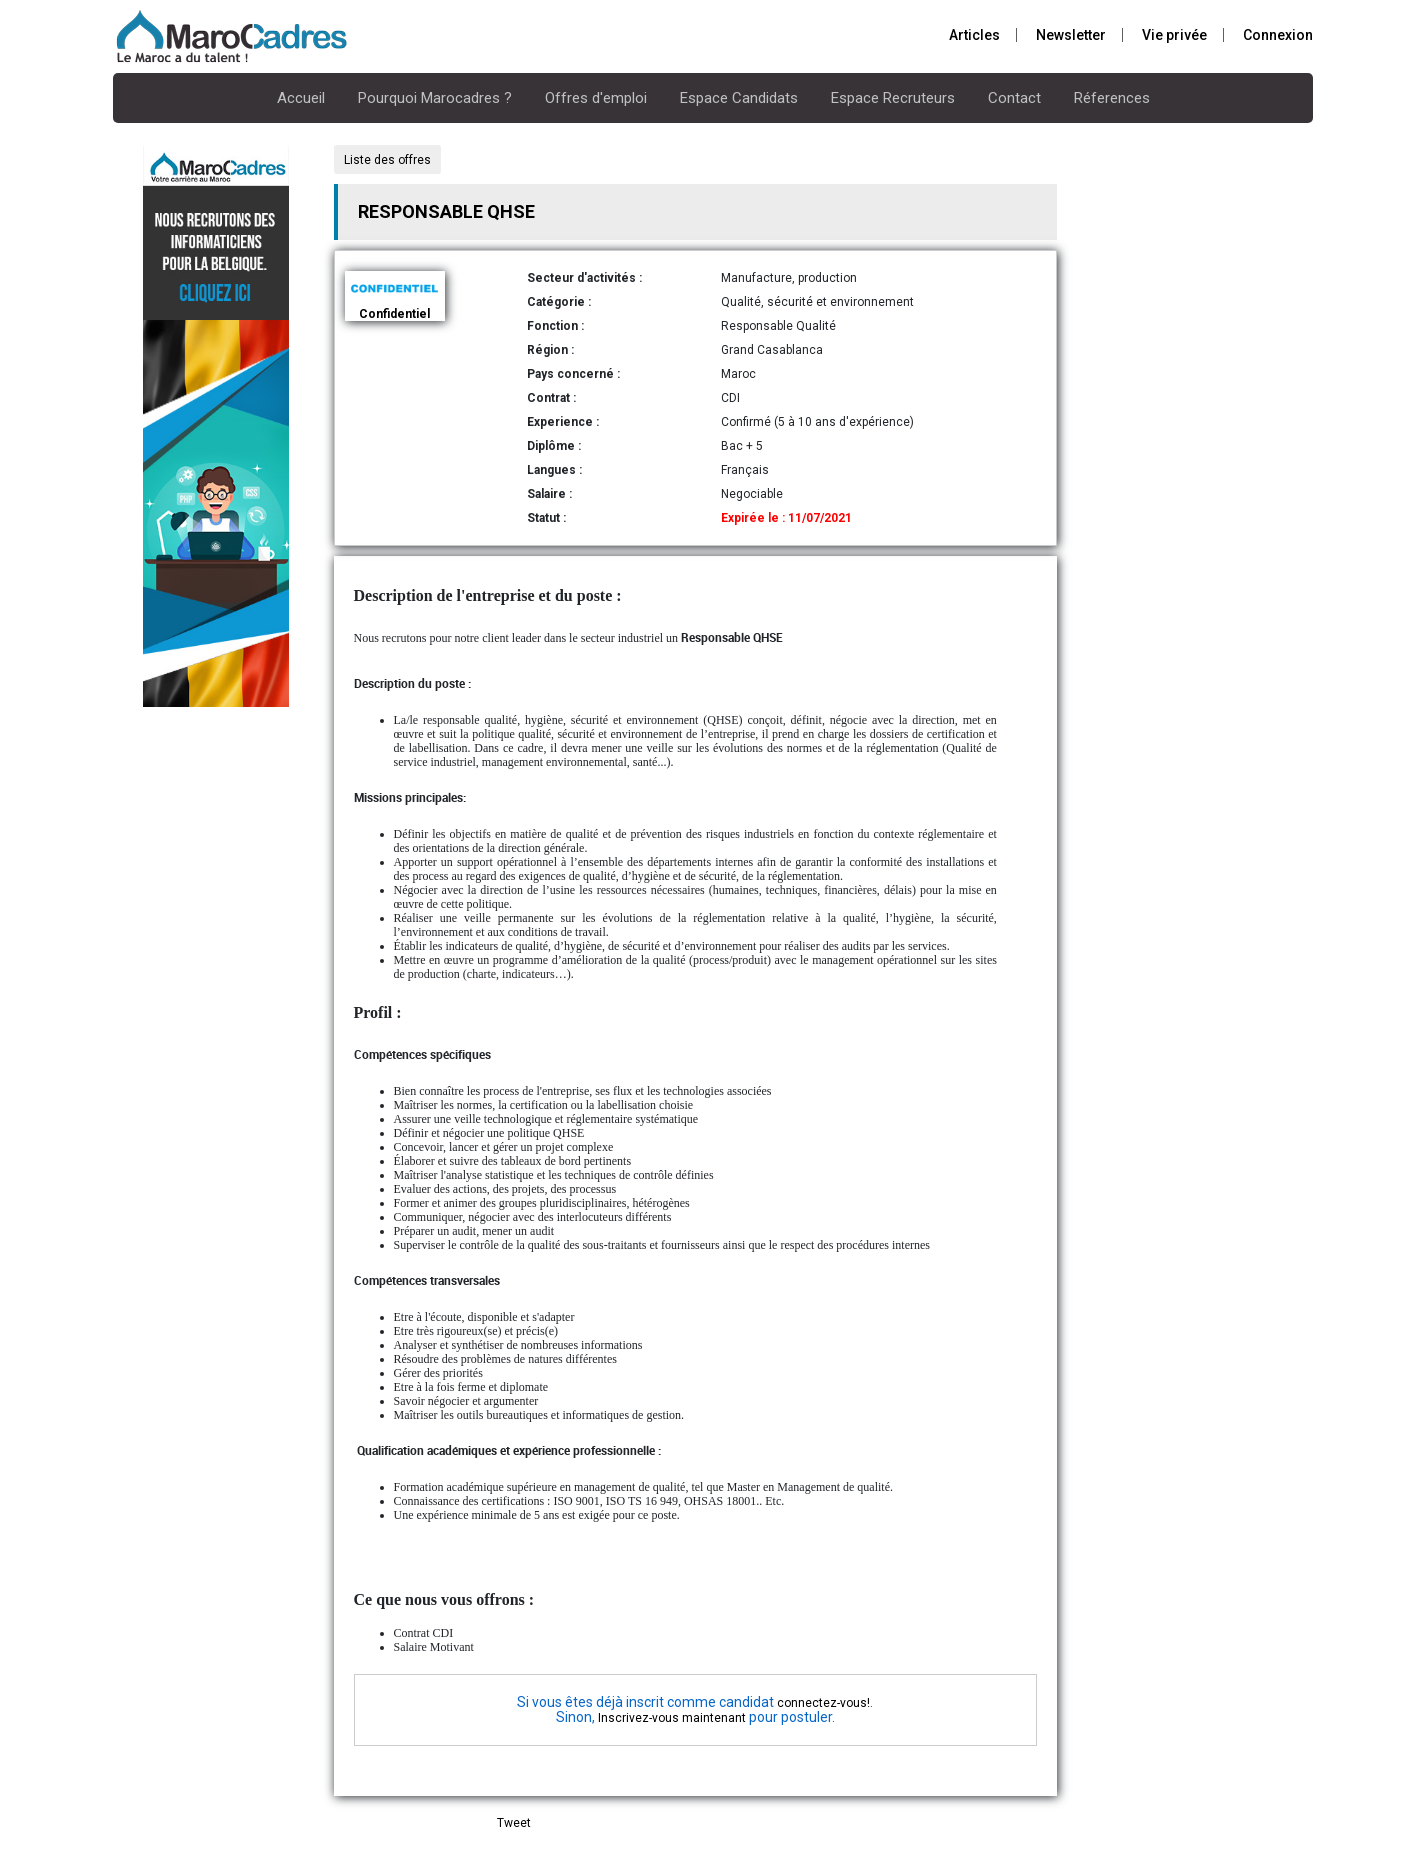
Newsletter (1071, 35)
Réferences (1112, 98)
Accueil (301, 98)
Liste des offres (387, 160)
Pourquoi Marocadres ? (435, 98)
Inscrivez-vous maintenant (672, 1718)
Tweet (514, 1823)
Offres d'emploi (596, 98)
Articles (974, 35)
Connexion (1278, 35)
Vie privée (1174, 35)
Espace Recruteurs (893, 98)
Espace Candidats (739, 98)
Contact (1014, 98)
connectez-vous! (823, 1703)
